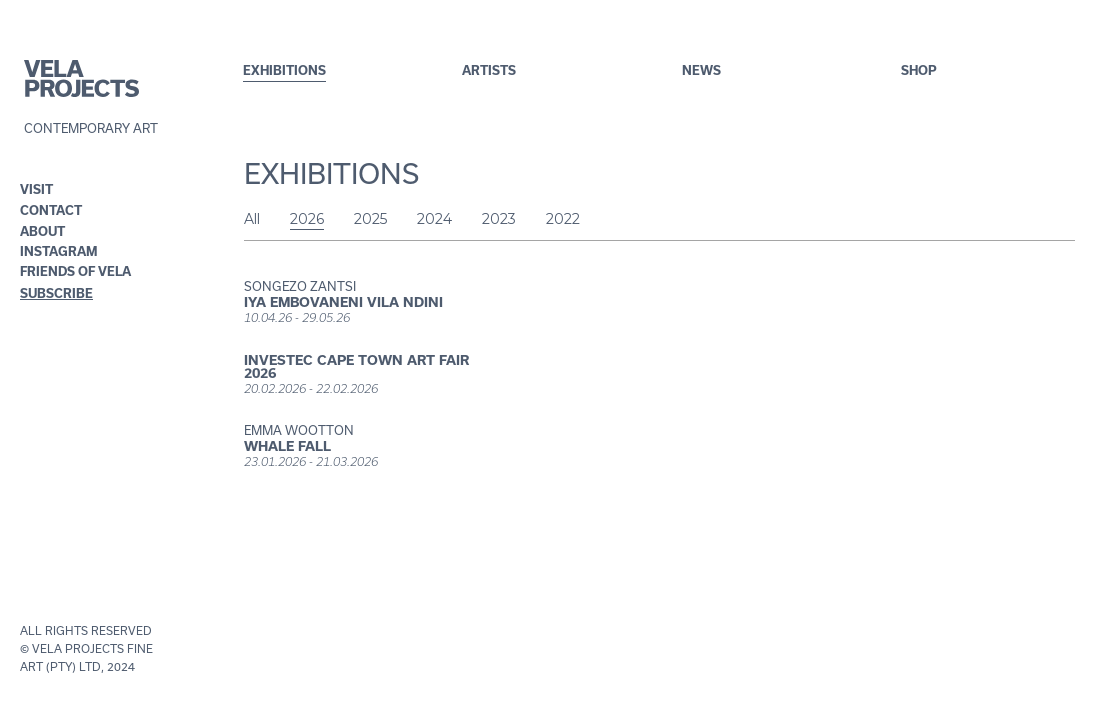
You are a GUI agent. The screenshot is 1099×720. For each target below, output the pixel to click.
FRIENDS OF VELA (60, 271)
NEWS (701, 70)
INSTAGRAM (59, 251)
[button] (41, 190)
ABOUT (42, 231)
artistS (489, 70)
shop (919, 70)
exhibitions (284, 70)
